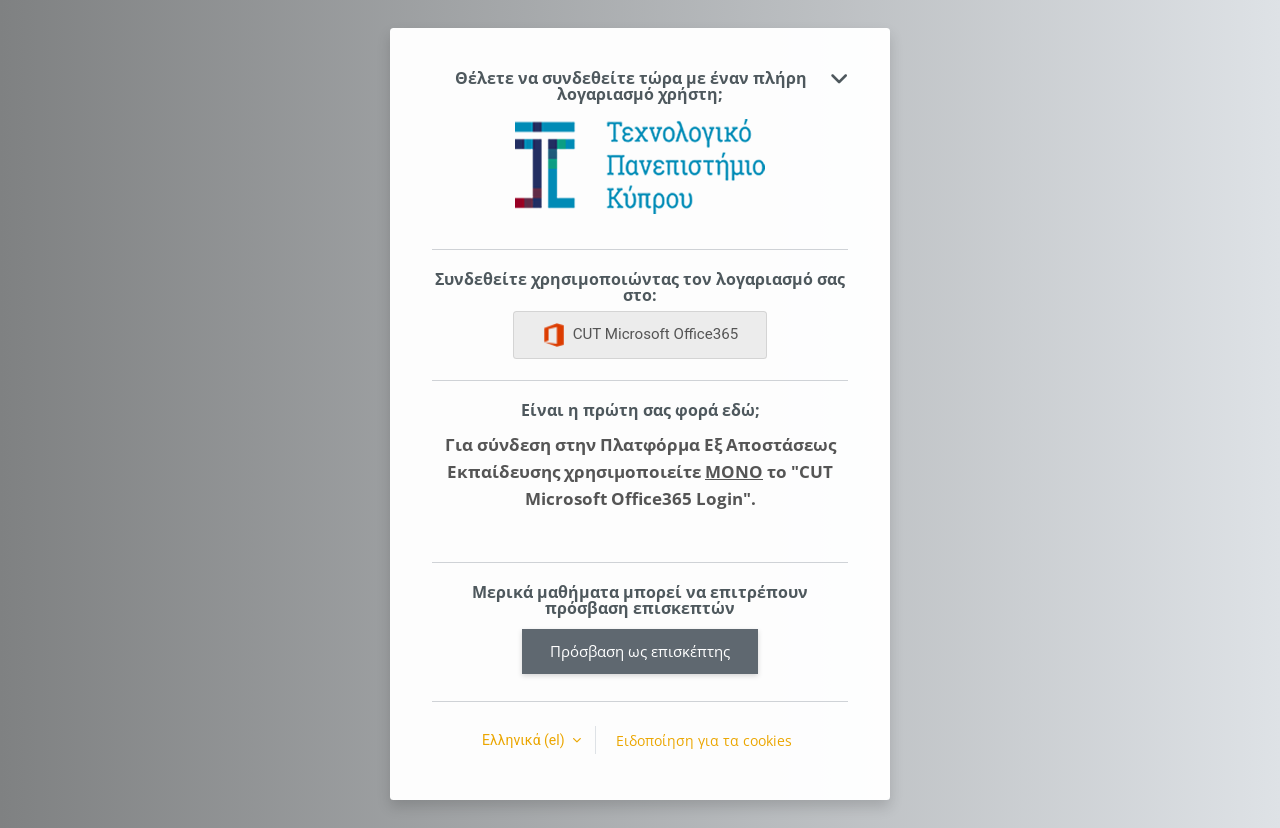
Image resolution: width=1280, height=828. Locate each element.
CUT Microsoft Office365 (640, 335)
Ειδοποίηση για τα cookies (704, 740)
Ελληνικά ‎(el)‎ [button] (525, 740)
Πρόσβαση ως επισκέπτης (640, 651)
